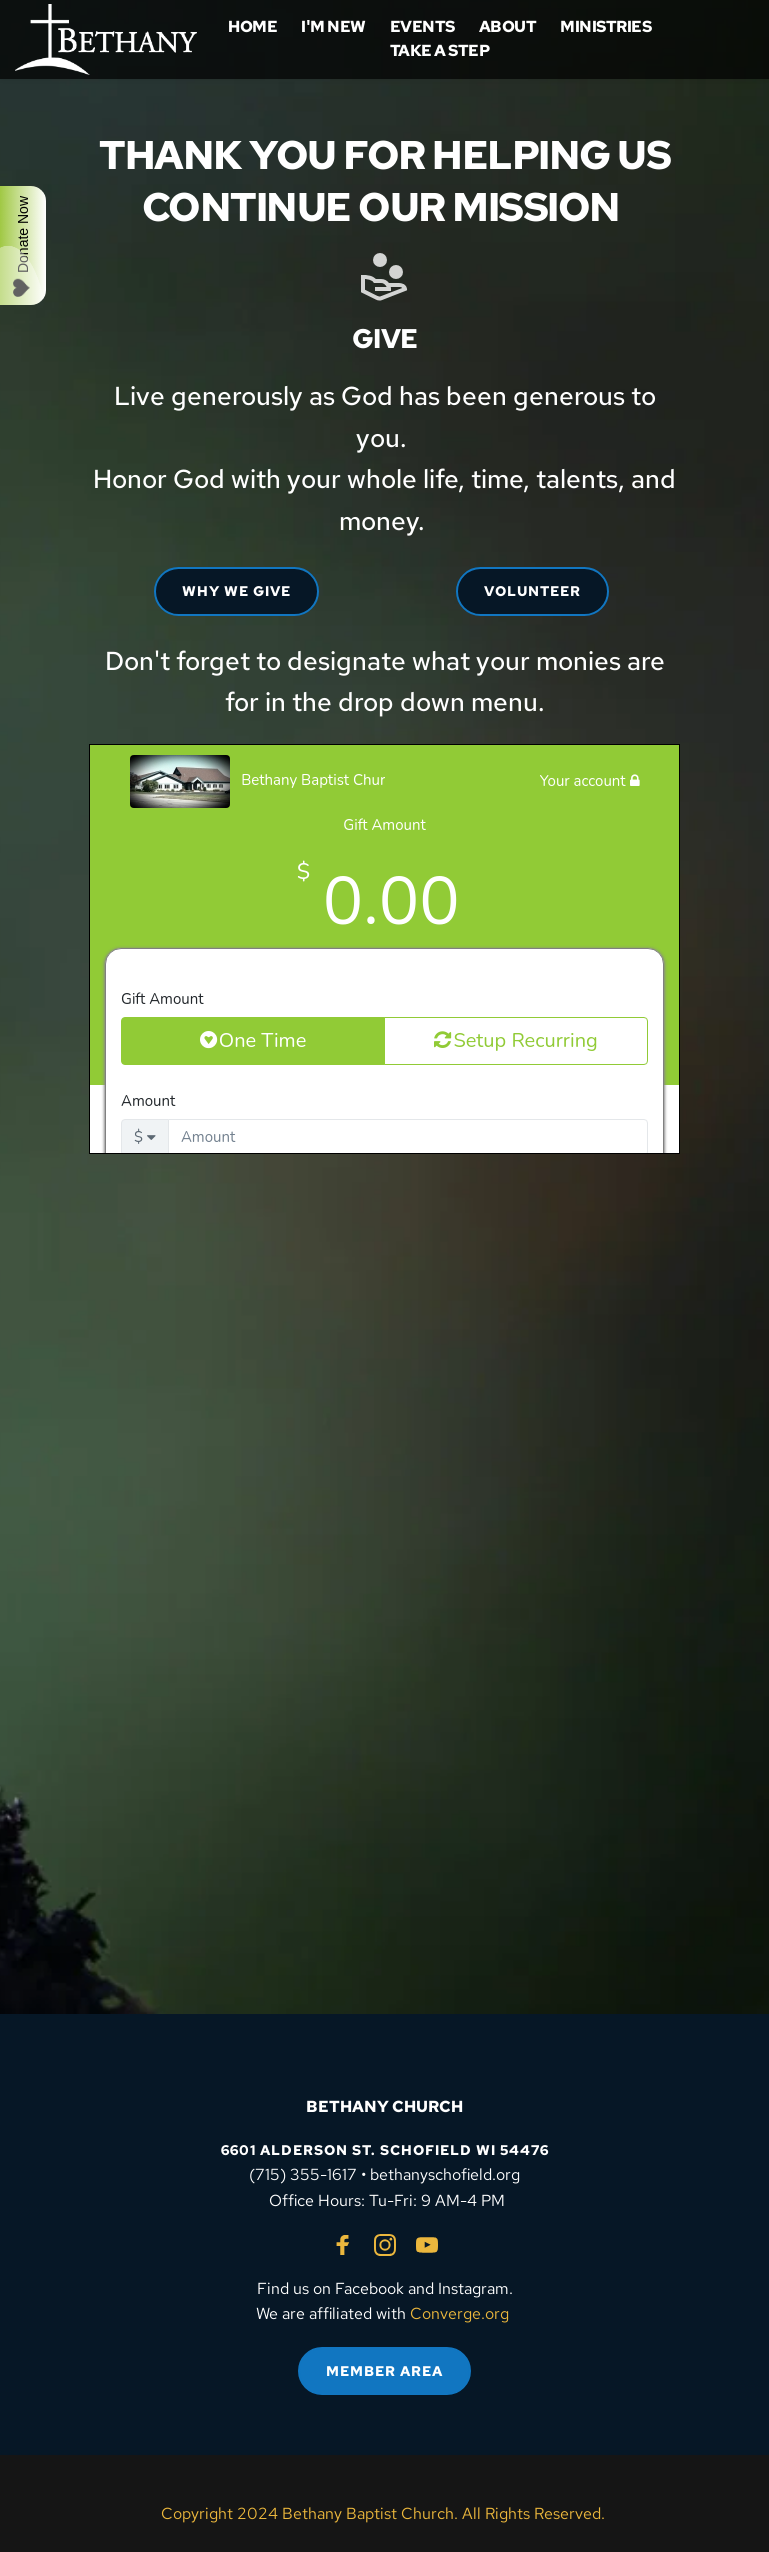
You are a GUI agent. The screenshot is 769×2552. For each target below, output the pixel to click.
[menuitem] (252, 27)
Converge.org (459, 2313)
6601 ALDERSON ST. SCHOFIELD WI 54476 (385, 2150)
